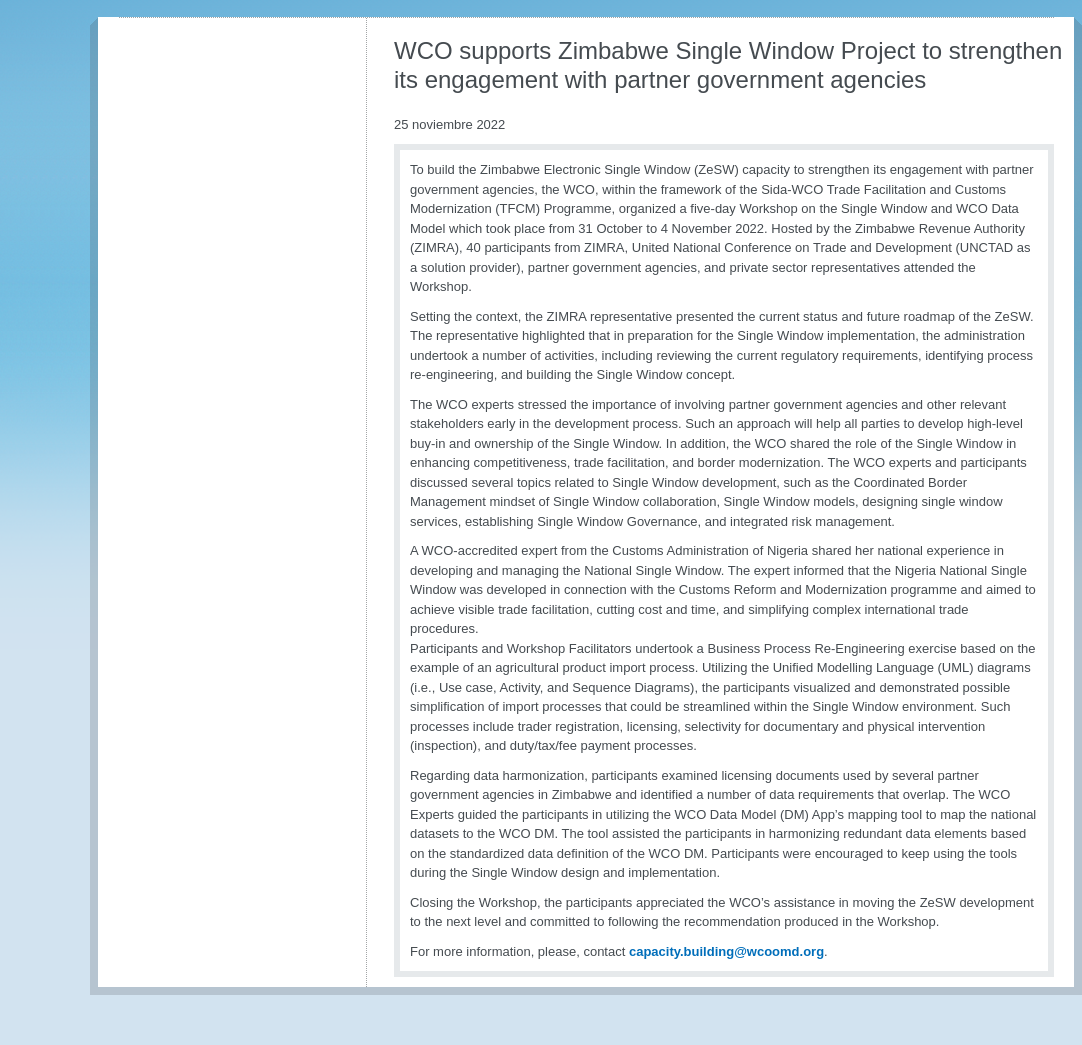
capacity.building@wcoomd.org (726, 951)
